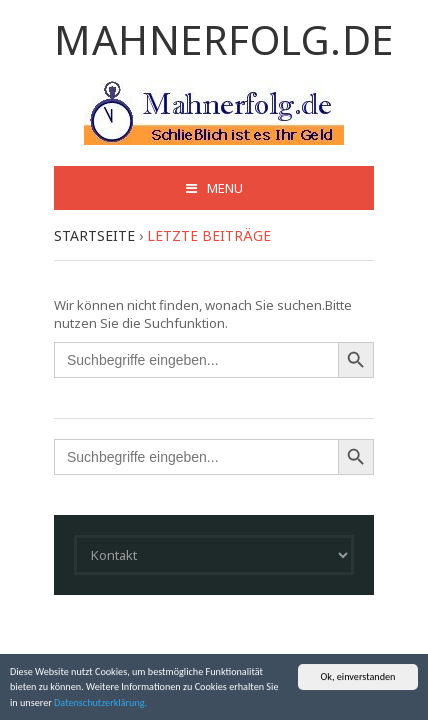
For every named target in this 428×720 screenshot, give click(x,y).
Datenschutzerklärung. (100, 702)
